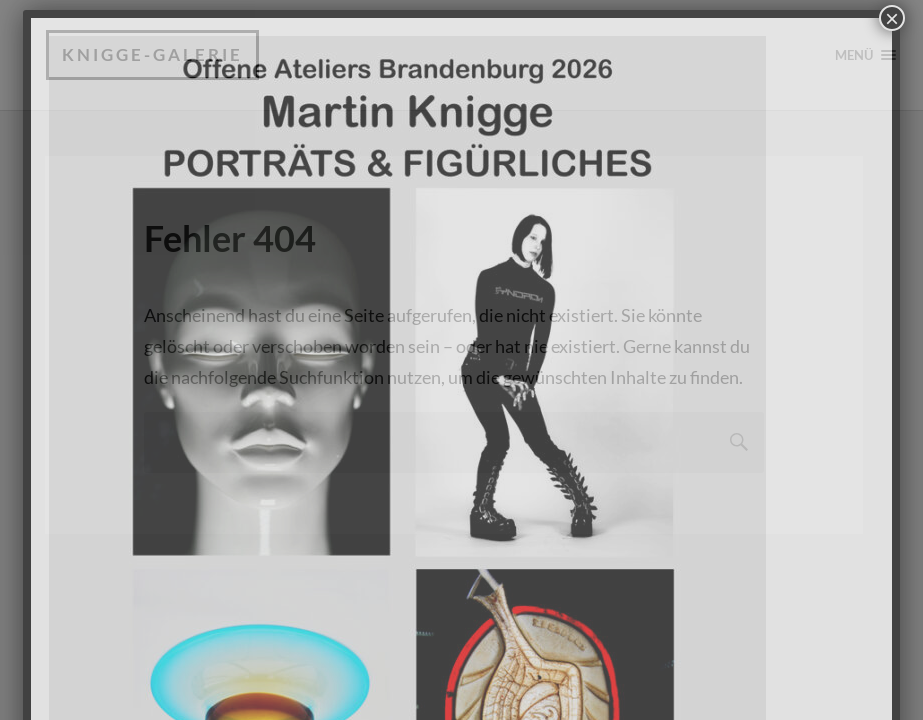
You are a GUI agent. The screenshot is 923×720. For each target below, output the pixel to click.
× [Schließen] (892, 18)
